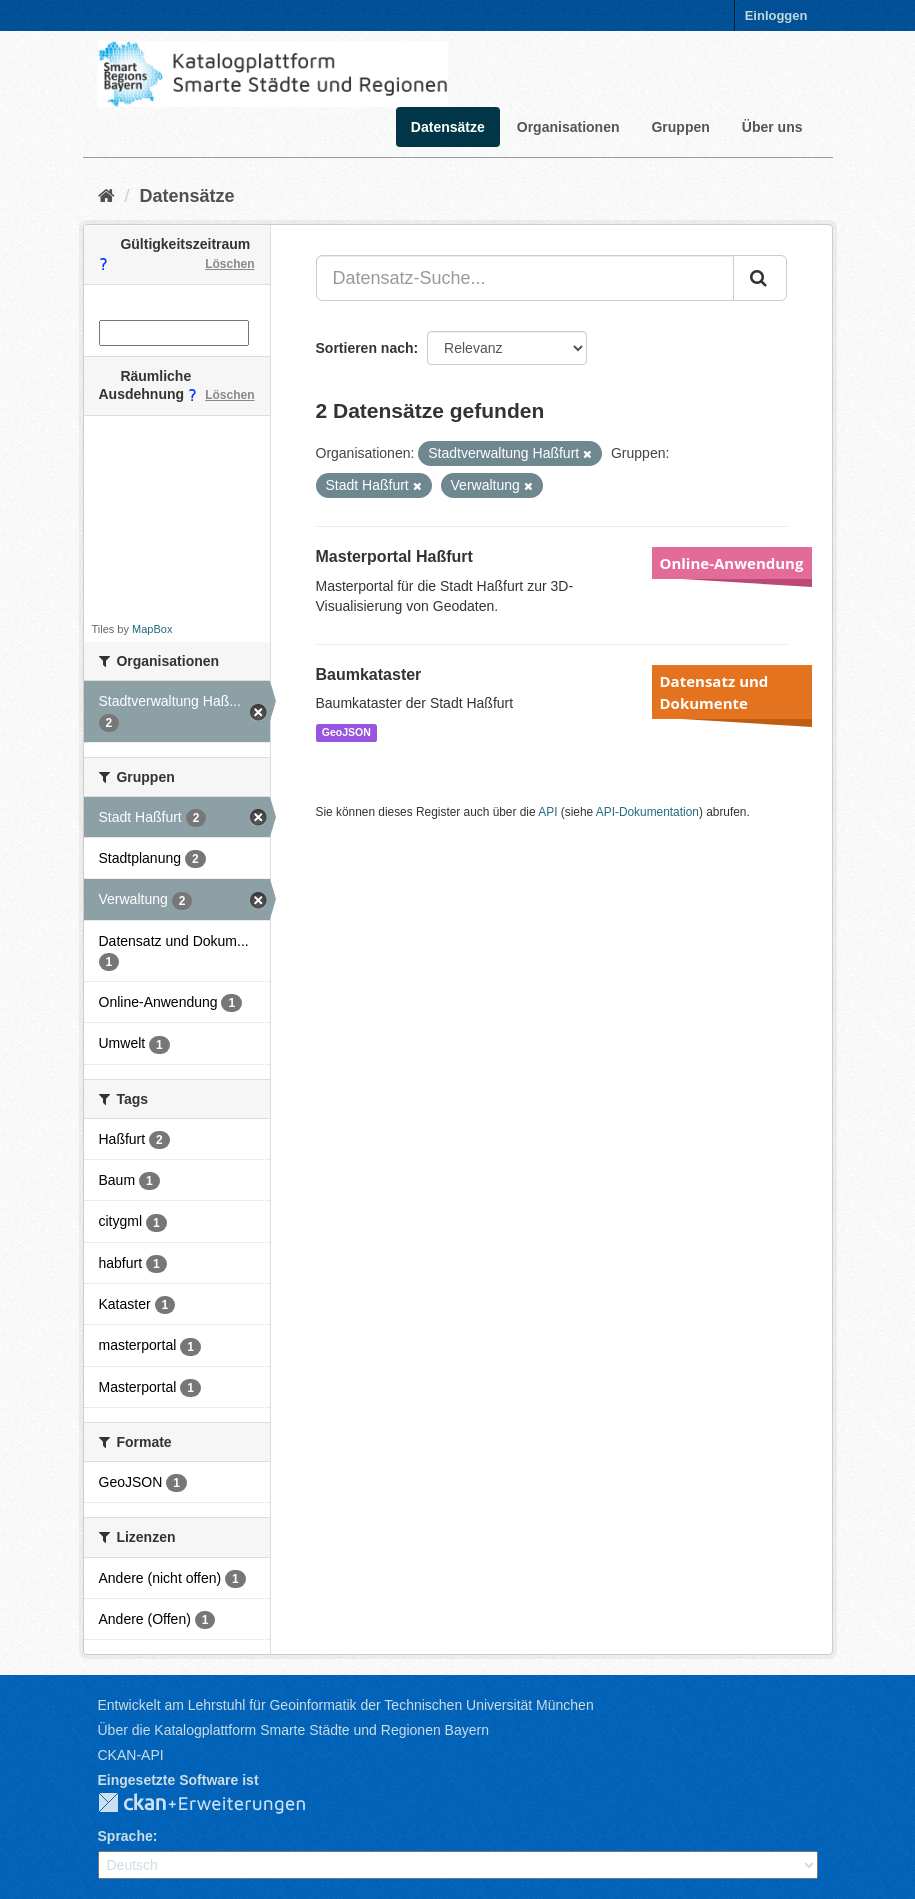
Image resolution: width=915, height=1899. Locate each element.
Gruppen (680, 127)
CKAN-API (131, 1755)
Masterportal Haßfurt (394, 556)
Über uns (772, 127)
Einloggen (776, 15)
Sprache (125, 1836)
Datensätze (448, 127)
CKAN (218, 1804)
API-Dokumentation (647, 812)
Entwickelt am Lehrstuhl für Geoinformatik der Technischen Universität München (346, 1705)
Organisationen (568, 127)
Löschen (229, 264)
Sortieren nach (365, 348)
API (547, 812)
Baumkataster (369, 674)
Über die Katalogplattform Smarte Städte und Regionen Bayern (293, 1730)
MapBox (152, 629)
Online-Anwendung (732, 563)
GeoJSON (346, 732)
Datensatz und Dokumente (714, 692)
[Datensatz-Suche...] (525, 278)
